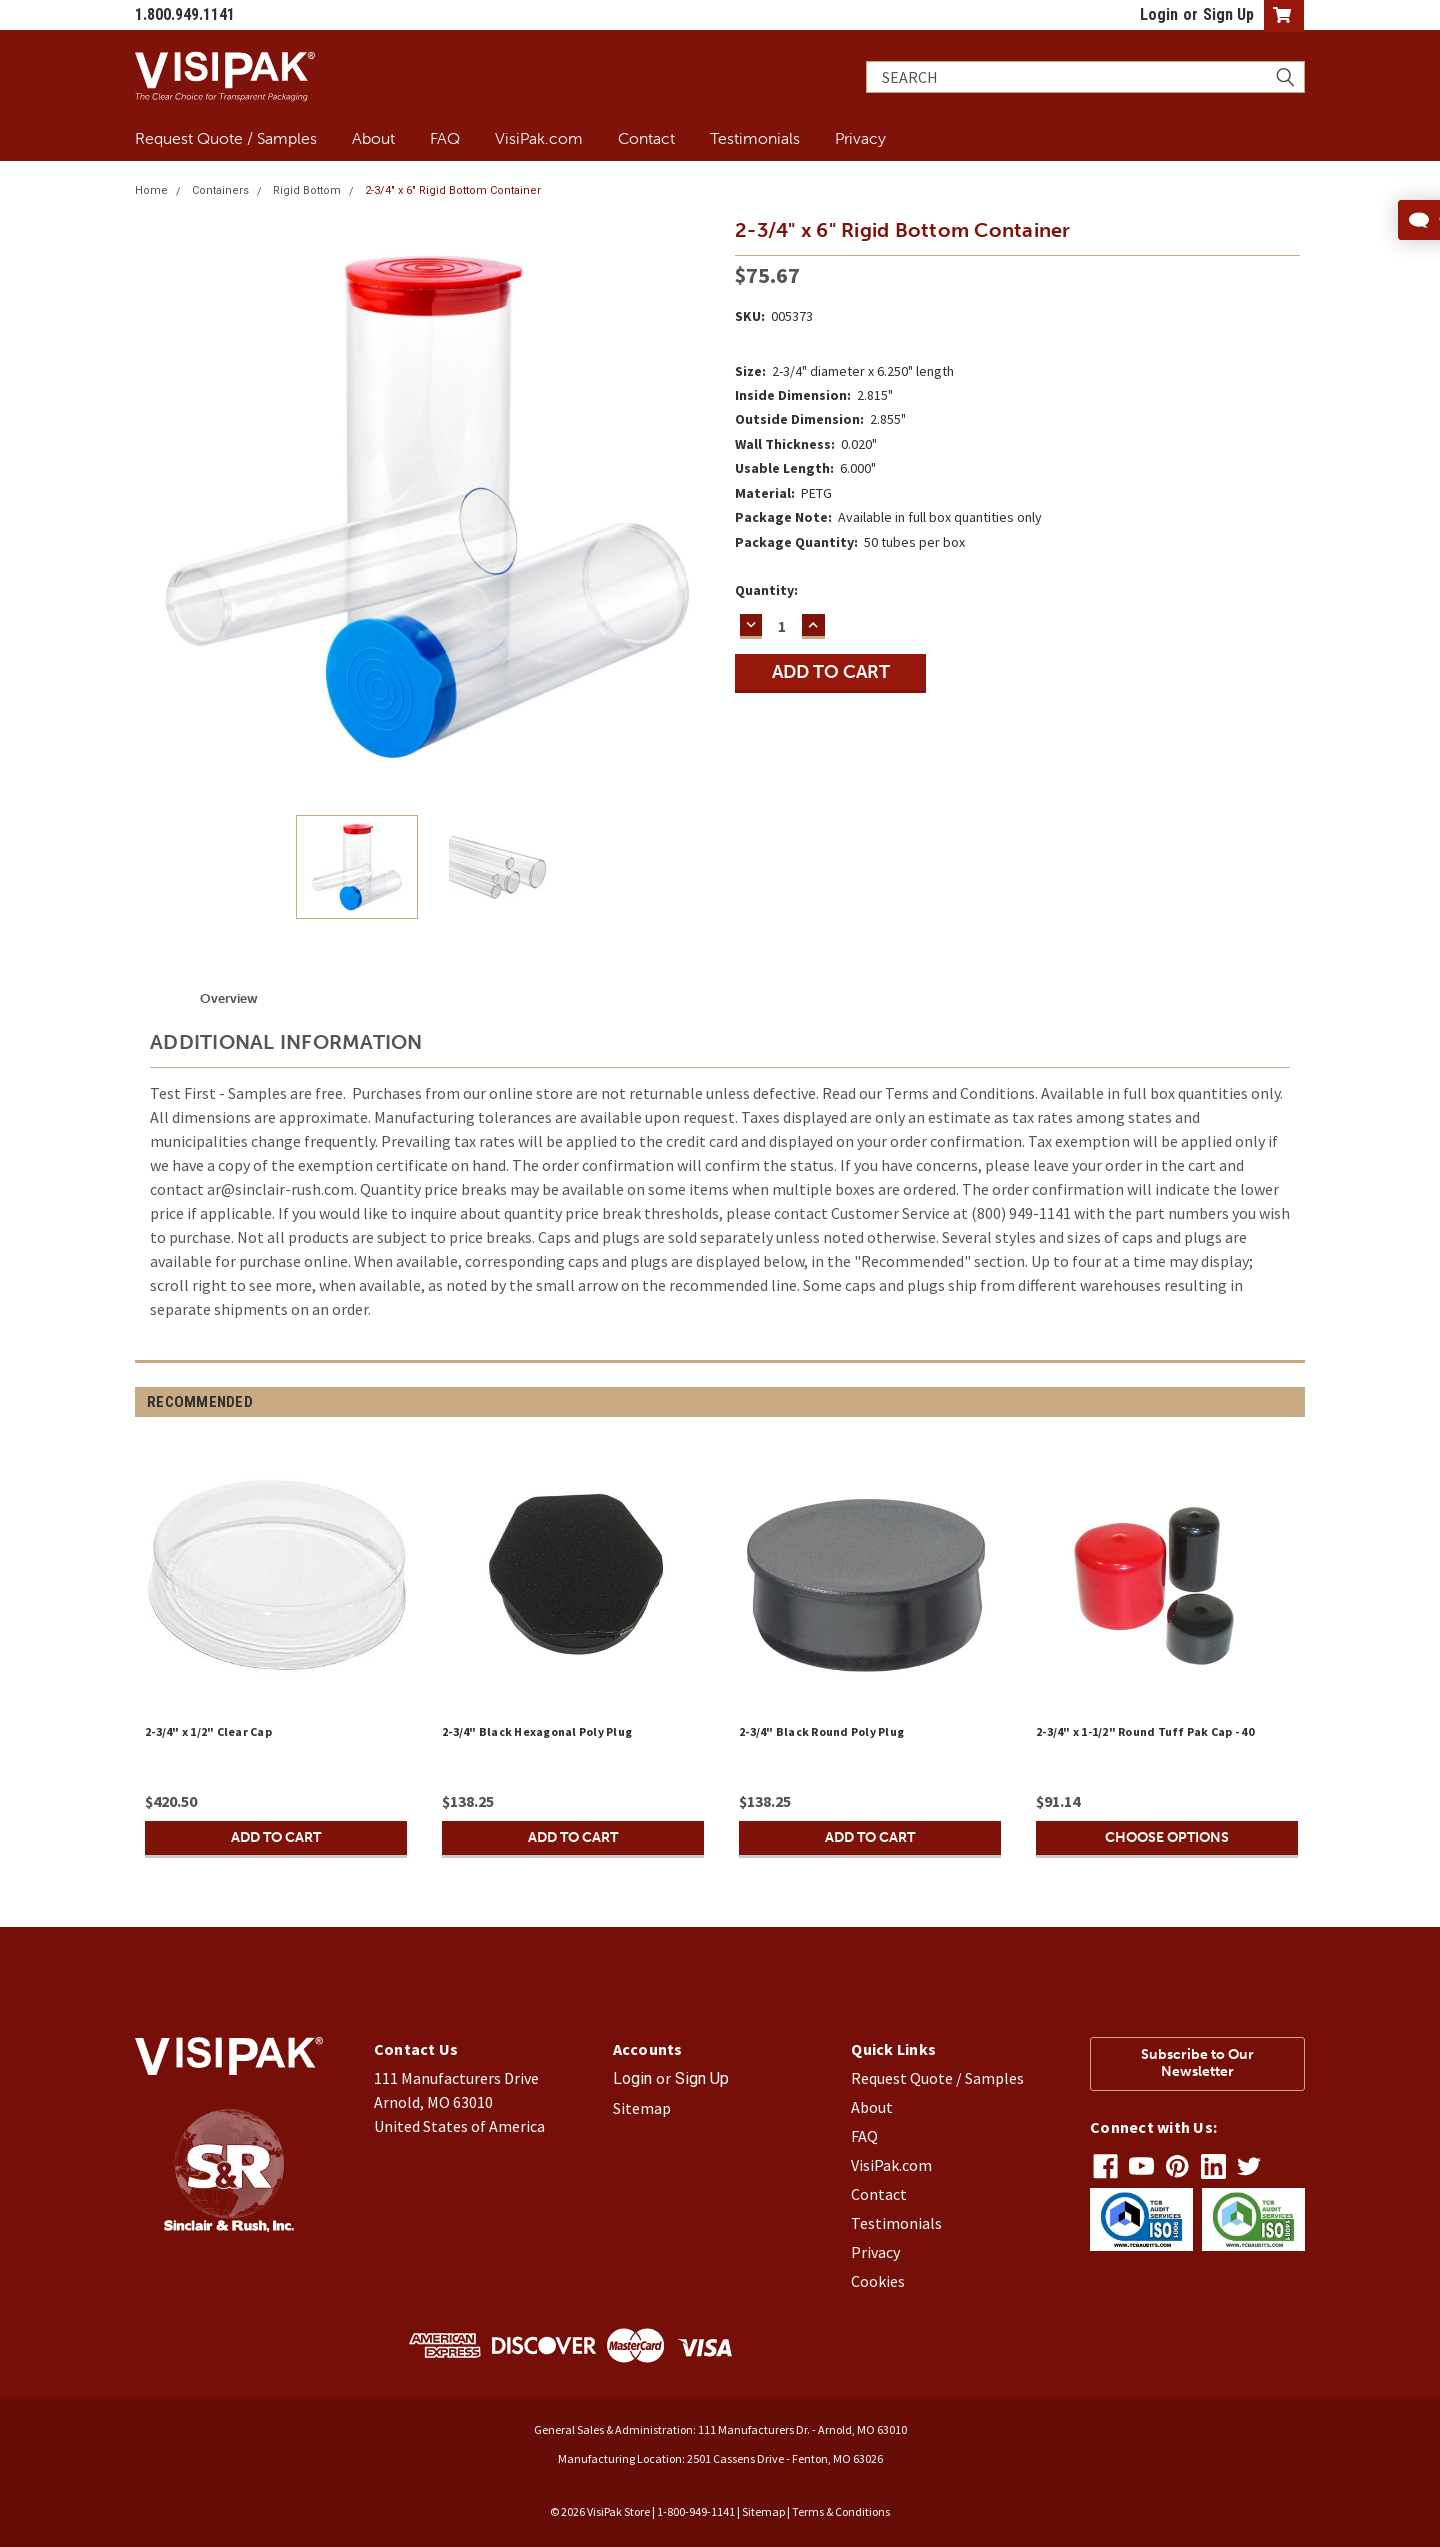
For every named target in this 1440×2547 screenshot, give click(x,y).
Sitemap (642, 2108)
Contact (646, 138)
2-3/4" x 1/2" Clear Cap (208, 1731)
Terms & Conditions (841, 2511)
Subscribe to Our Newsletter (1197, 2063)
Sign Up (1228, 14)
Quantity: (766, 590)
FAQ (445, 138)
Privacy (860, 138)
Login (1159, 14)
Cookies (878, 2281)
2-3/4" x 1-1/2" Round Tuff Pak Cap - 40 (1145, 1731)
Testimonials (755, 138)
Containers (220, 190)
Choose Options (1167, 1837)
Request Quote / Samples (226, 138)
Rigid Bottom (307, 190)
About (373, 138)
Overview (229, 998)
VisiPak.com (539, 138)
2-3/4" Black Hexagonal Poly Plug (537, 1731)
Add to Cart (276, 1837)
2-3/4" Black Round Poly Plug (821, 1731)
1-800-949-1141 (696, 2511)
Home (151, 190)
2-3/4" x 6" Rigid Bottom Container (453, 190)
